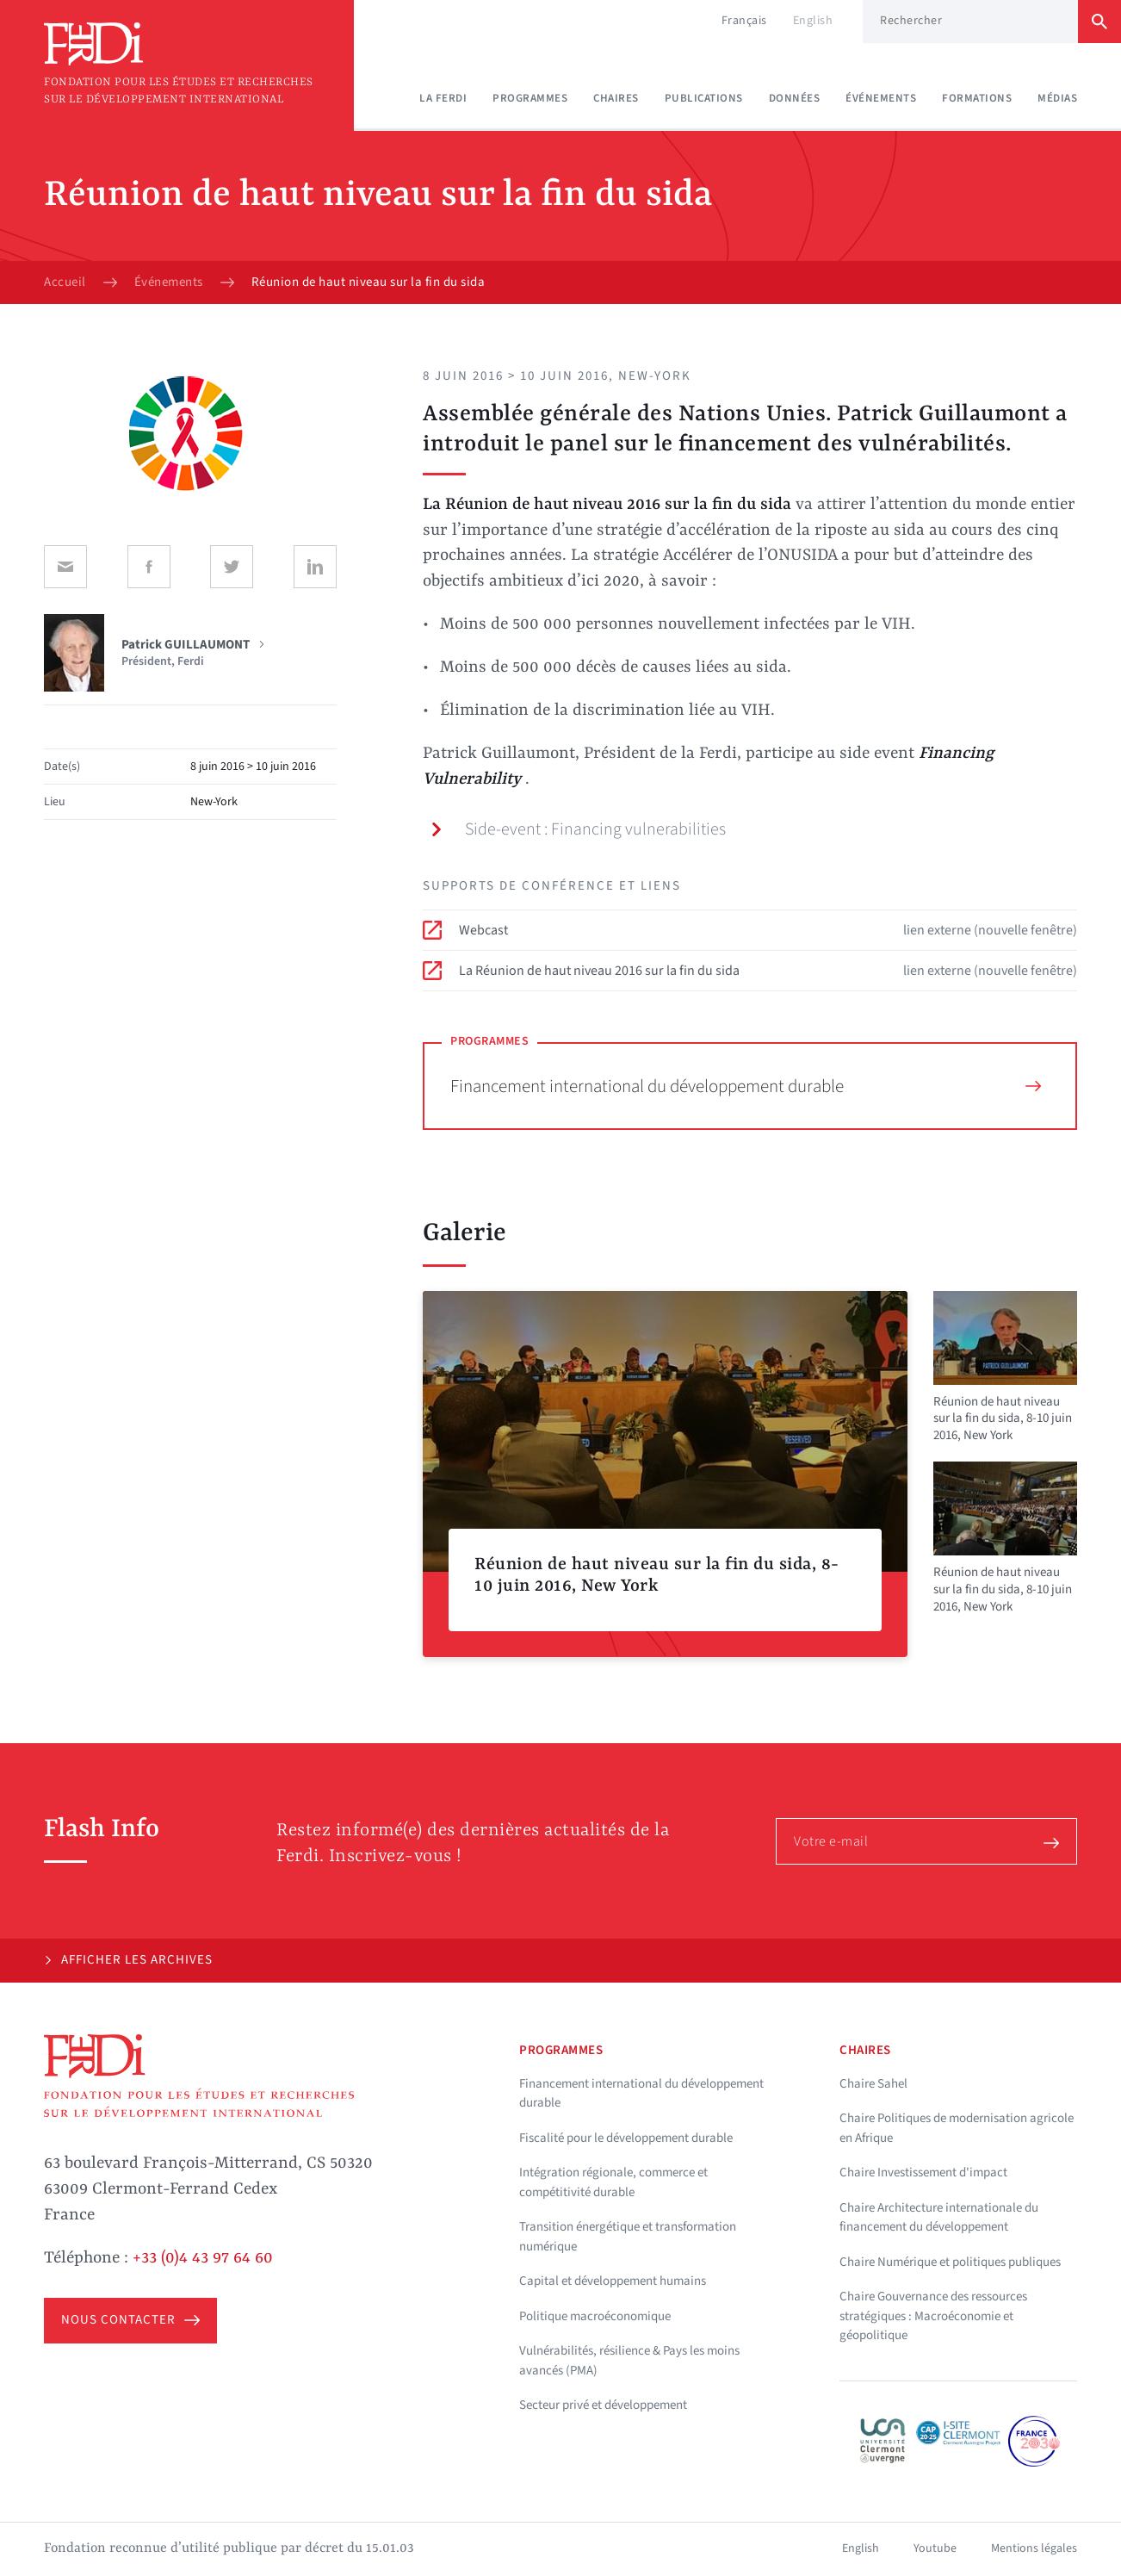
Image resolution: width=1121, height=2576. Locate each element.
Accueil (65, 282)
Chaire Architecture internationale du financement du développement (938, 2218)
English (813, 20)
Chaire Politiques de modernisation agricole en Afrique (956, 2128)
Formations (977, 98)
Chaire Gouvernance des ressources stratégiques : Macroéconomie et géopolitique (933, 2315)
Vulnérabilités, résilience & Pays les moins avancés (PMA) (629, 2361)
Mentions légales (1034, 2548)
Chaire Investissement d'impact (923, 2172)
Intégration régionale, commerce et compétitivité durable (613, 2182)
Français (744, 20)
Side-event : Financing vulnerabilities (578, 829)
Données (795, 98)
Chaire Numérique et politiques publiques (950, 2262)
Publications (704, 98)
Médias (1057, 98)
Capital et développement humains (612, 2281)
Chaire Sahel (873, 2084)
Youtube (935, 2548)
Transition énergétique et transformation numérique (627, 2237)
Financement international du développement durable (745, 1086)
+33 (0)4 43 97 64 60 (203, 2258)
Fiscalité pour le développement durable (626, 2138)
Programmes (529, 98)
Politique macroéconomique (595, 2316)
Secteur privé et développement (603, 2405)
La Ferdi (443, 98)
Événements (880, 98)
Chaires (616, 98)
